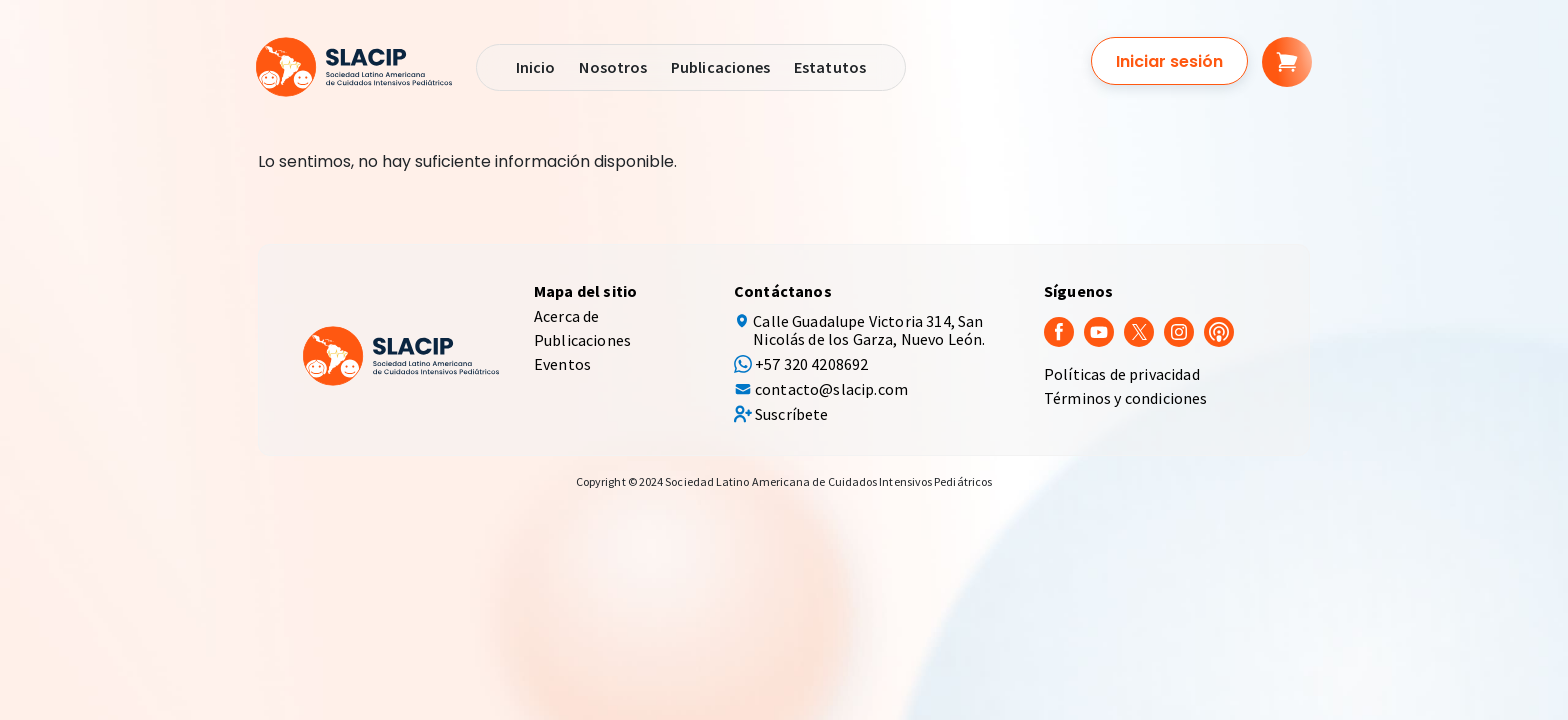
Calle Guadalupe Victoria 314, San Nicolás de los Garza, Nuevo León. (869, 330)
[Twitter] (1139, 330)
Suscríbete (792, 414)
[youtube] (1099, 330)
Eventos (562, 364)
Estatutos (830, 67)
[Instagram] (1179, 330)
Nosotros (613, 67)
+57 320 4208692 (811, 364)
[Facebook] (1059, 330)
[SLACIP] (354, 67)
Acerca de (566, 316)
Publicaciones (720, 67)
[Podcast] (1219, 330)
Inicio (535, 67)
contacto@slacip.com (831, 389)
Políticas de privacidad (1122, 374)
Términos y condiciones (1126, 398)
